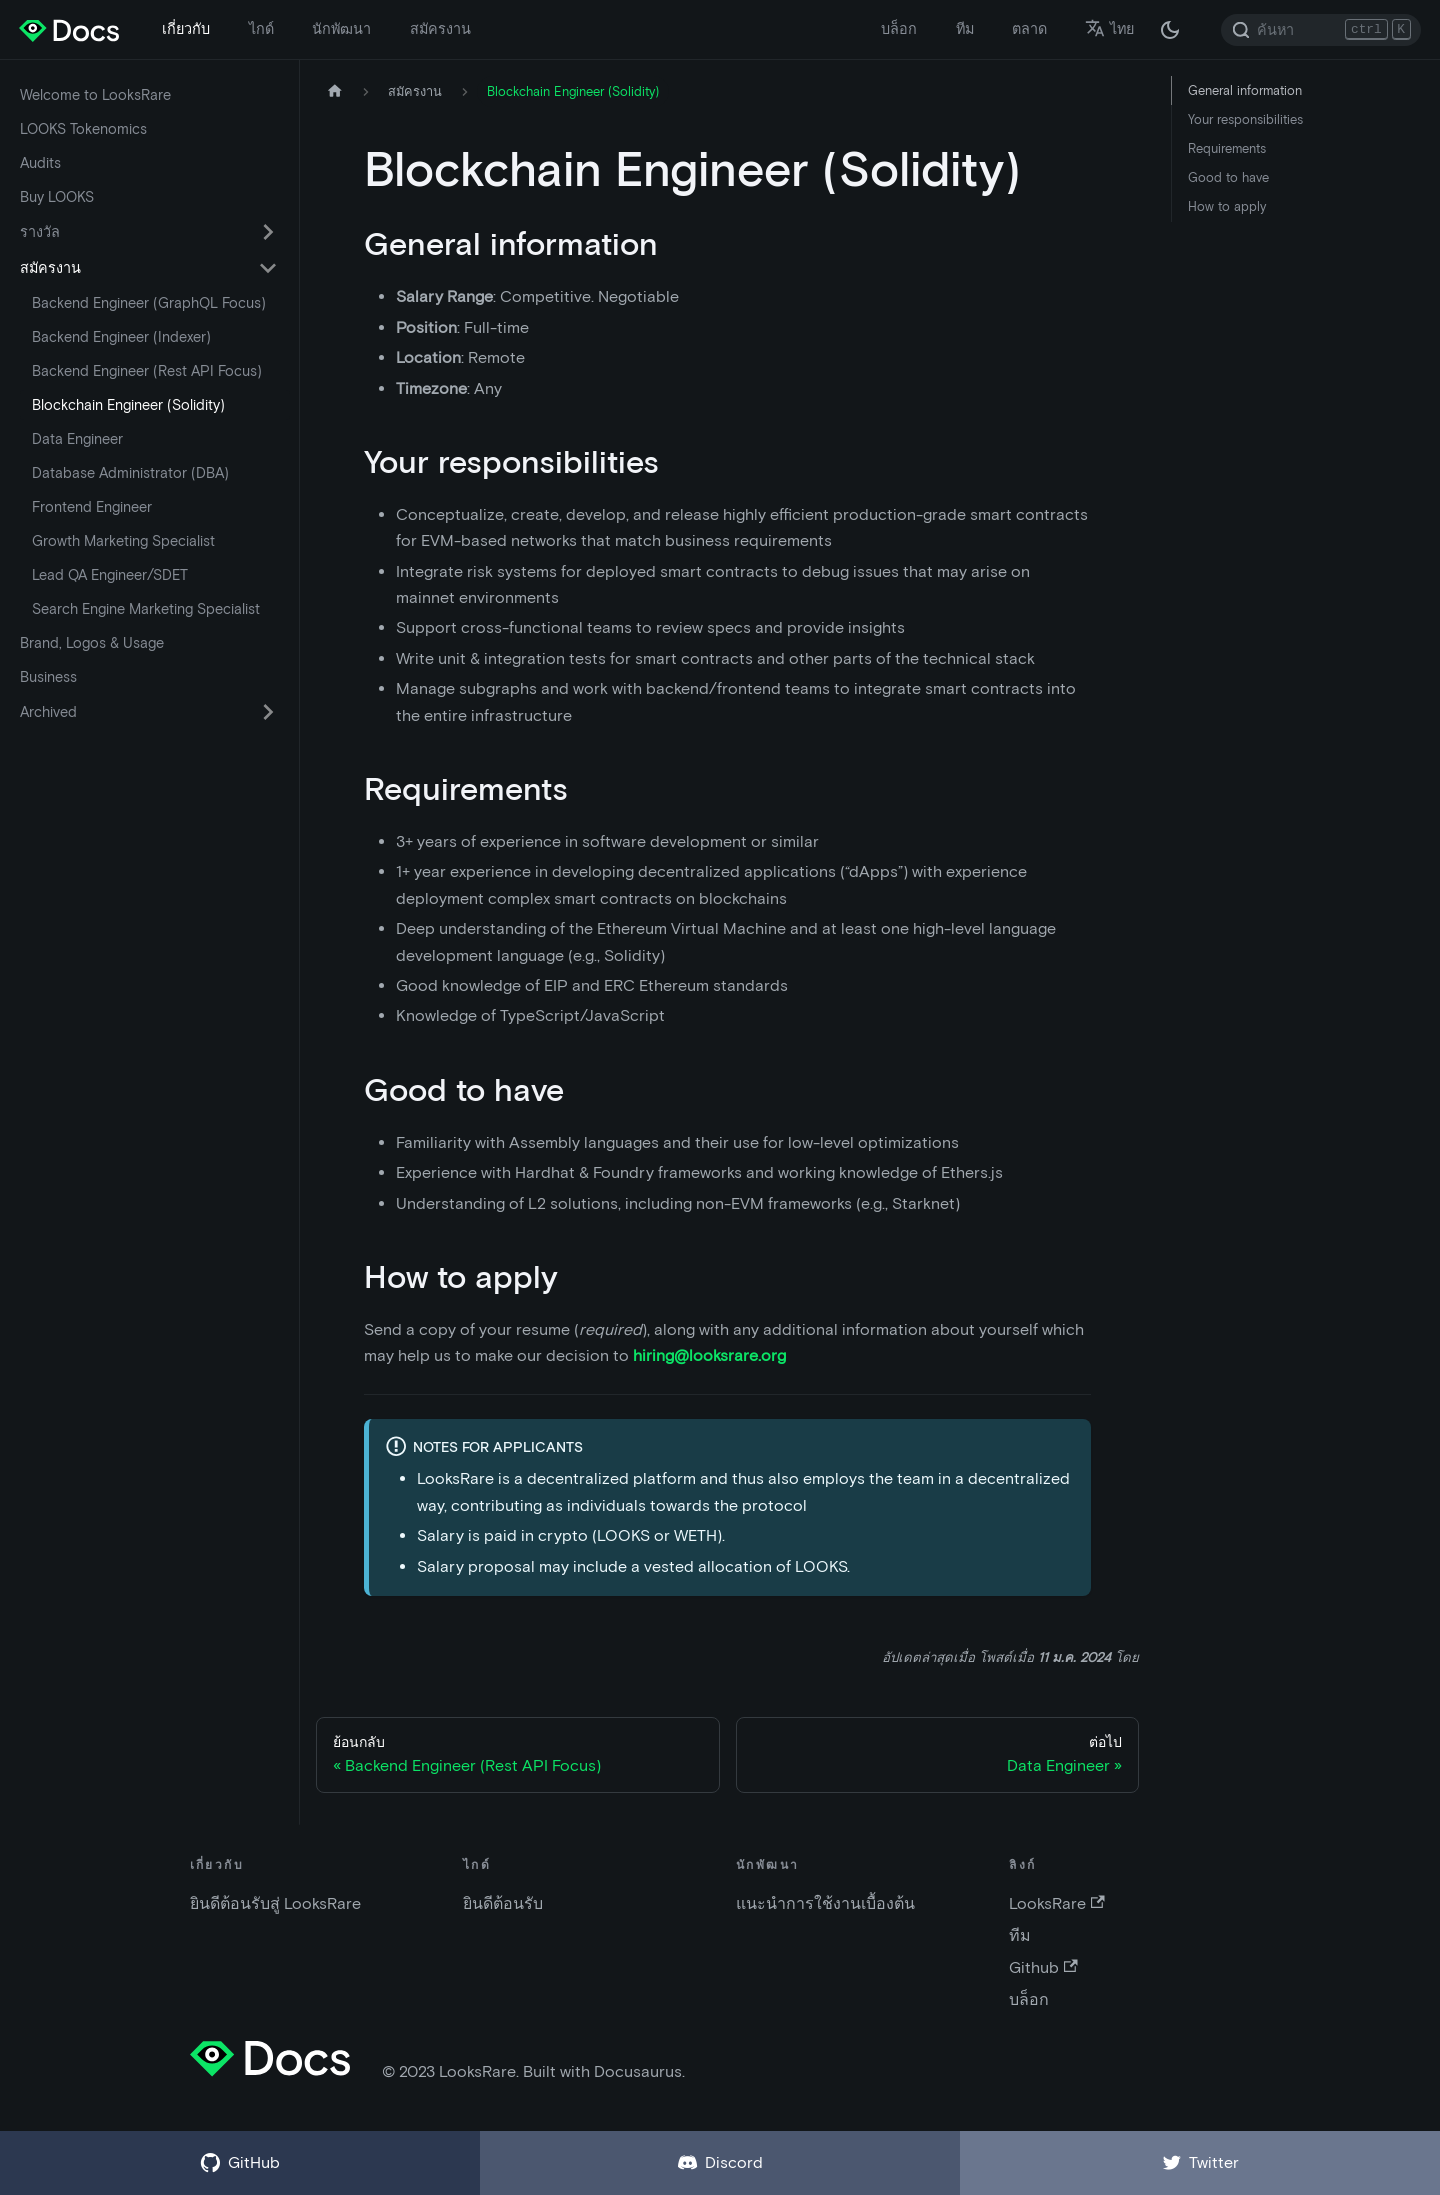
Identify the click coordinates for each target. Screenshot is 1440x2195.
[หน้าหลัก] (335, 91)
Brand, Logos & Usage (92, 643)
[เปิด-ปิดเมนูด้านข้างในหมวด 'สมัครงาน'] (268, 268)
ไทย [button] (1109, 29)
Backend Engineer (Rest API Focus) (147, 371)
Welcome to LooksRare (95, 95)
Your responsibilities (1245, 119)
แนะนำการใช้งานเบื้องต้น (825, 1903)
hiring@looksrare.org (709, 1355)
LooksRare (1056, 1903)
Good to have (1228, 177)
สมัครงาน (440, 29)
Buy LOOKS (57, 197)
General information (1245, 90)
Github (1043, 1967)
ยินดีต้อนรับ (503, 1903)
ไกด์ (261, 29)
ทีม (965, 29)
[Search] (1321, 30)
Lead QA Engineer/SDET (110, 575)
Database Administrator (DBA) (130, 473)
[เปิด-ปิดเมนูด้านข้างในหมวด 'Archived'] (268, 712)
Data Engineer (77, 439)
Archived (48, 712)
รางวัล (40, 232)
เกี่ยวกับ (186, 29)
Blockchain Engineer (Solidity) (128, 405)
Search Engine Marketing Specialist (146, 609)
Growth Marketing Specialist (123, 541)
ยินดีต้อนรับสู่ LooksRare (275, 1903)
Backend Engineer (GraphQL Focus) (149, 303)
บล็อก (899, 29)
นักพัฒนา (341, 29)
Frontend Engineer (92, 507)
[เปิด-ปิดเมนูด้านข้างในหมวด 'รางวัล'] (268, 232)
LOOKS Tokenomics (83, 129)
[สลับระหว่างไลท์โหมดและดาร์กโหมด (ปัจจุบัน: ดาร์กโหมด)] (1170, 30)
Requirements (1227, 148)
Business (48, 677)
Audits (40, 163)
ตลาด (1029, 29)
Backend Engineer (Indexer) (121, 337)
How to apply (1227, 206)
